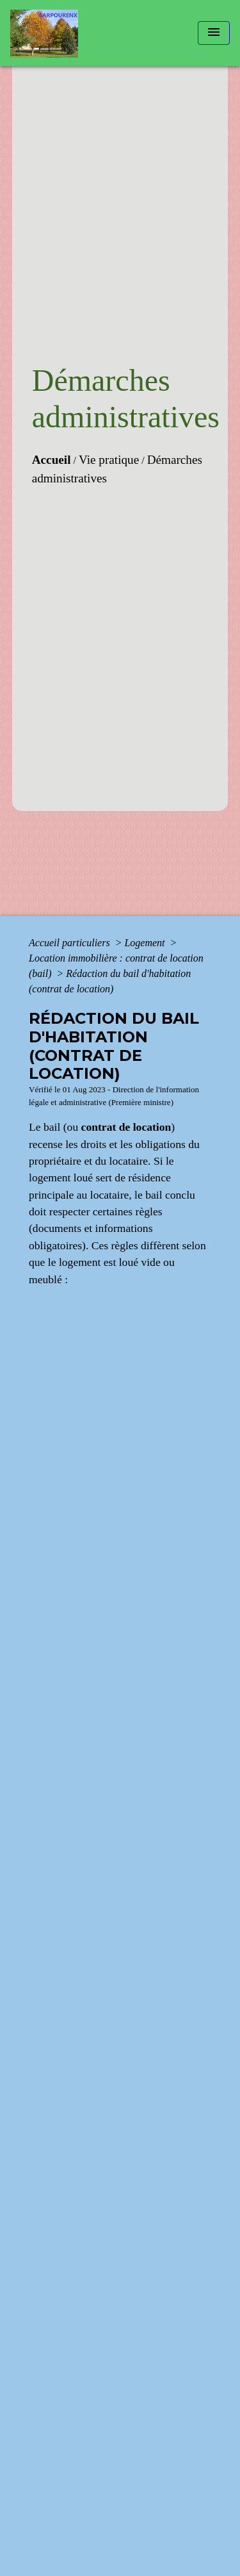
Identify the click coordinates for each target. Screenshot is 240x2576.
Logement (145, 942)
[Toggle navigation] (214, 33)
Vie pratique (109, 459)
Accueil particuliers (71, 942)
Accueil (51, 459)
